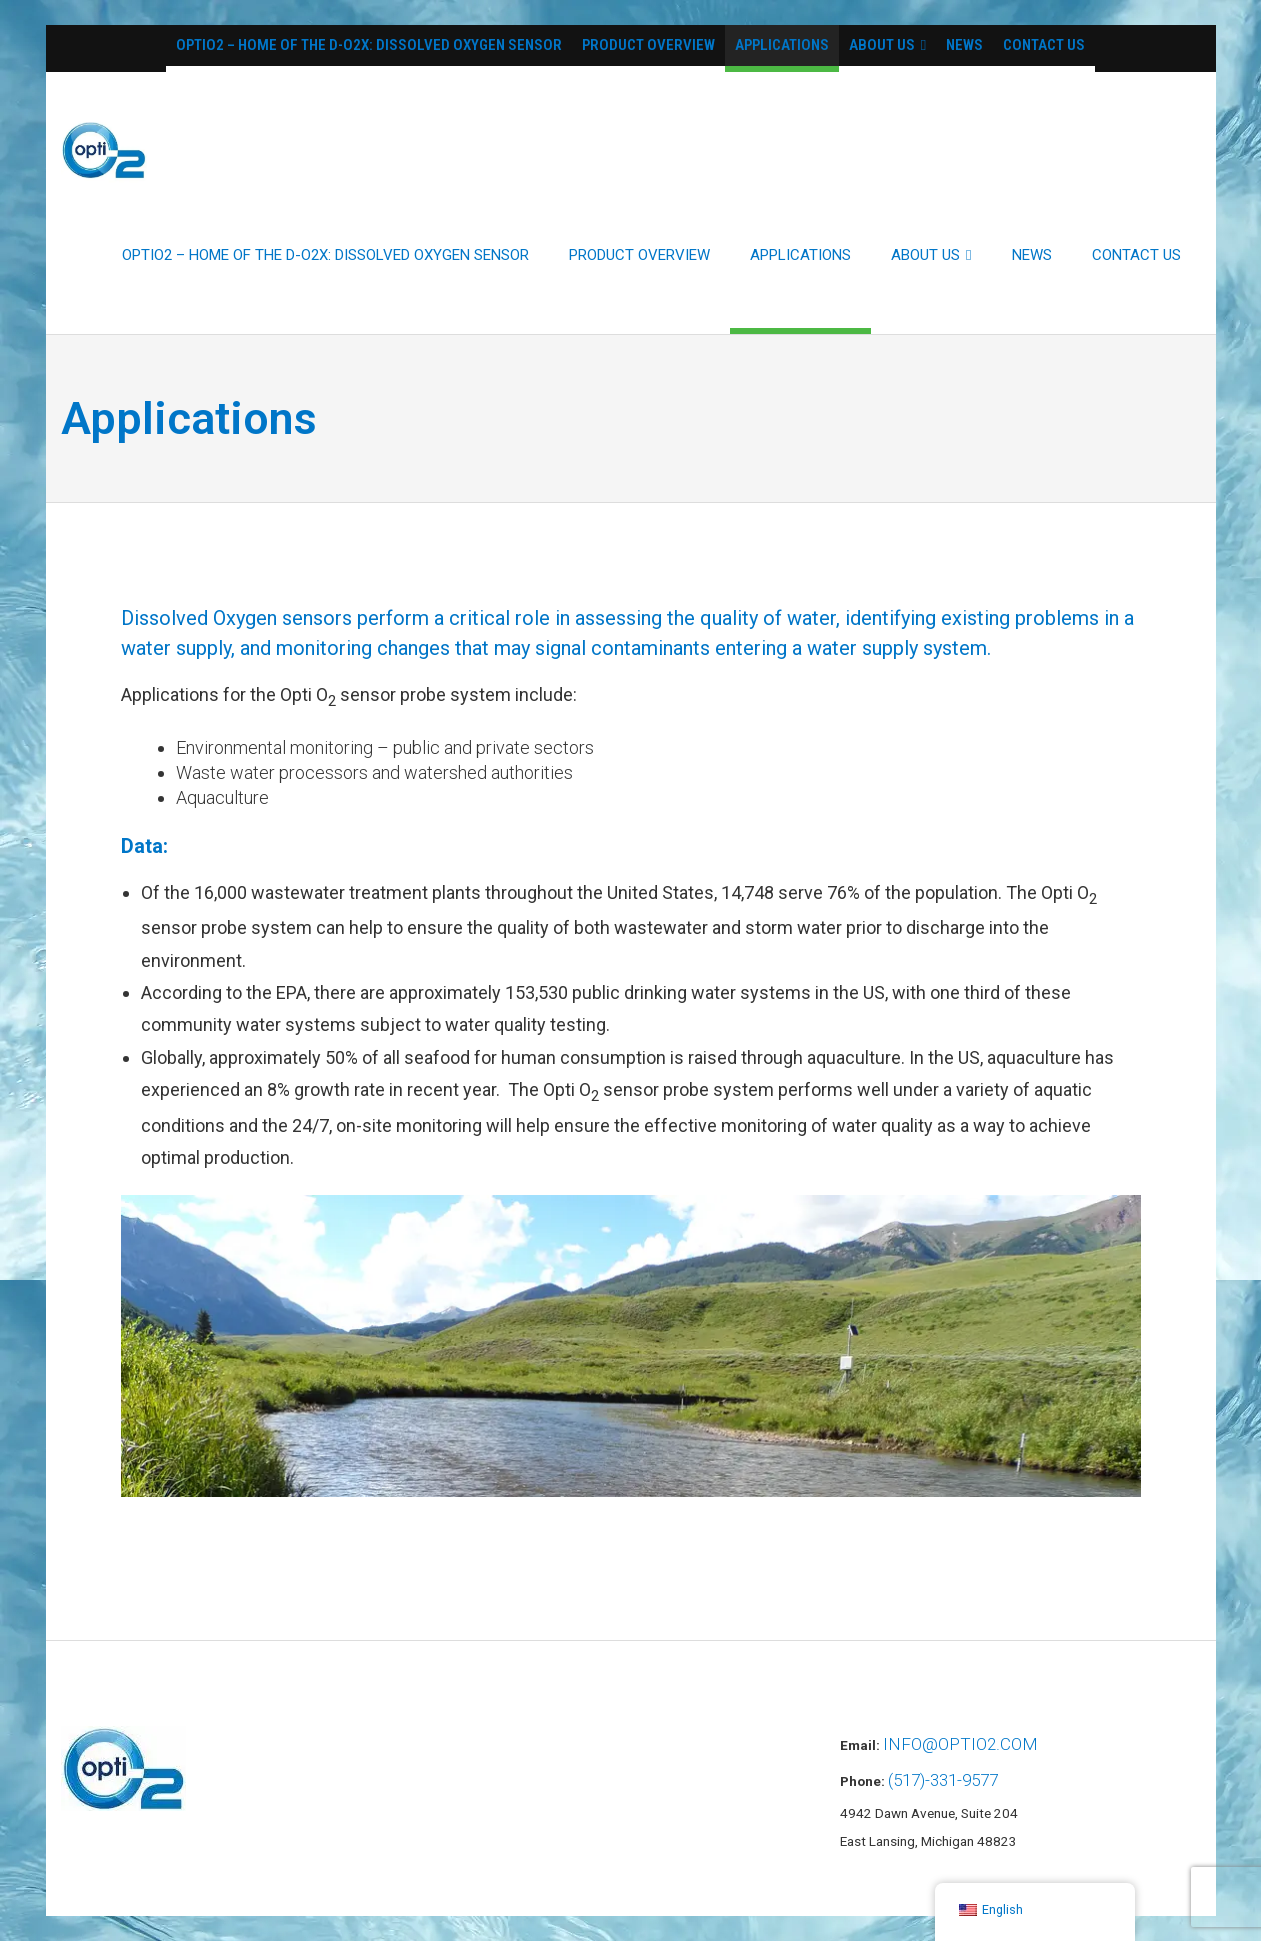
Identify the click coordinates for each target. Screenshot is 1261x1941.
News (964, 45)
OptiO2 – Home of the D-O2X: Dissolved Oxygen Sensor (369, 45)
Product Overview (648, 45)
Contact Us (1044, 45)
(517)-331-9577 (943, 1780)
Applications (782, 45)
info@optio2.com (960, 1744)
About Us (882, 45)
